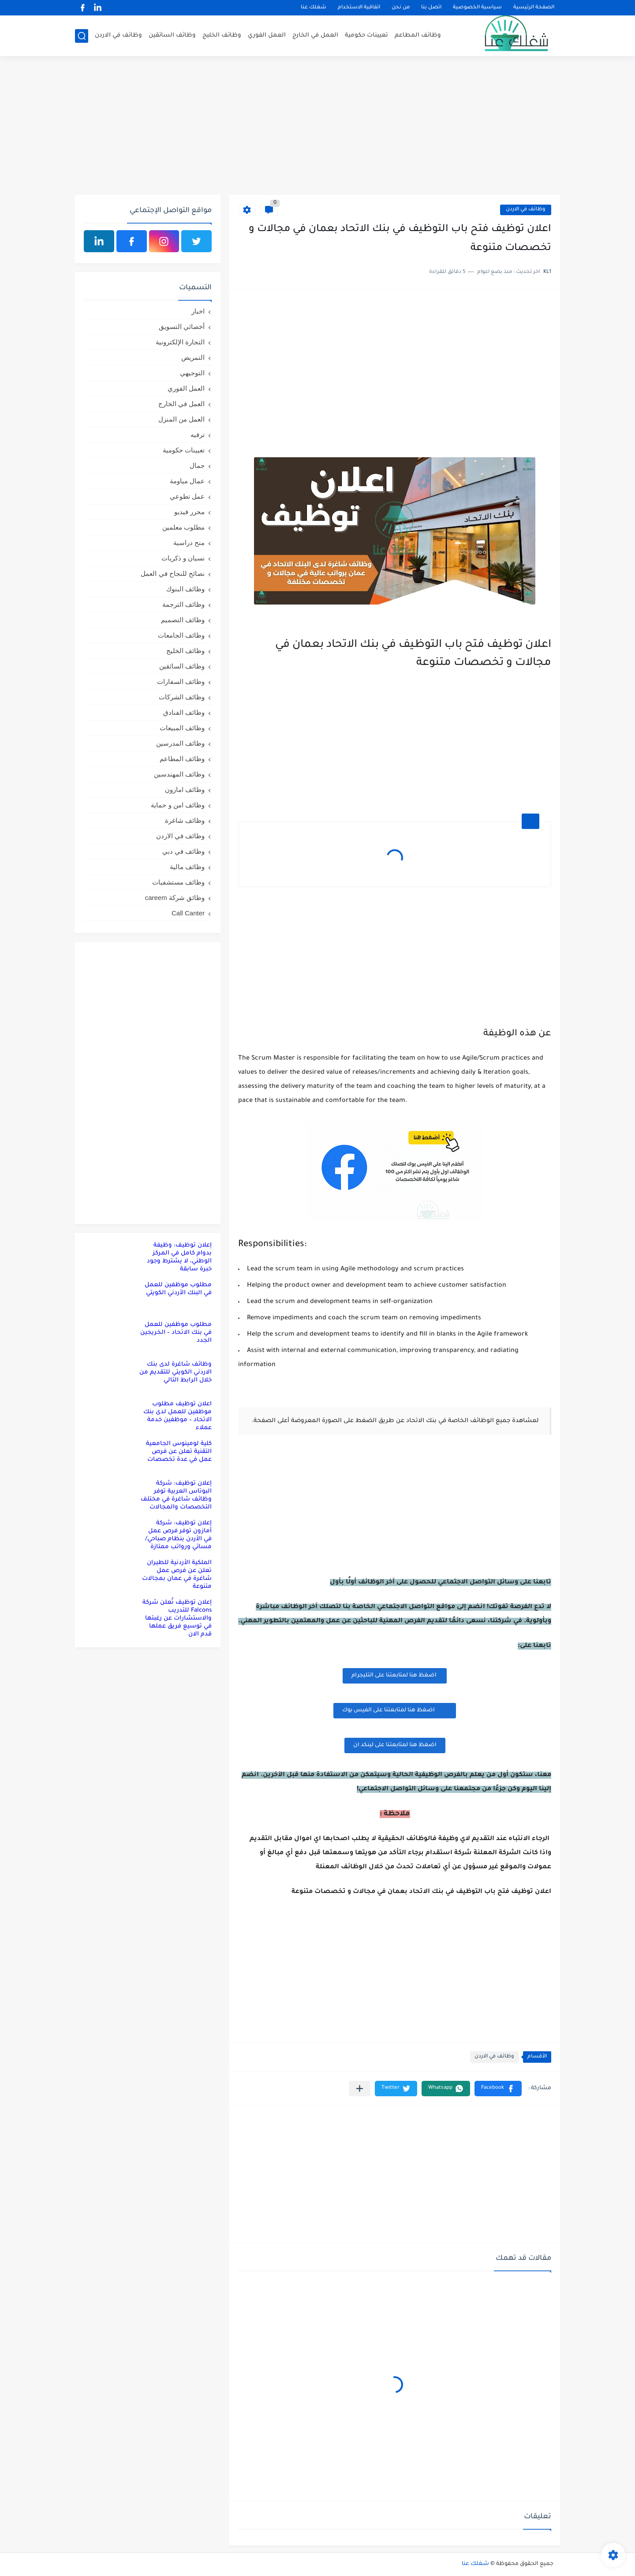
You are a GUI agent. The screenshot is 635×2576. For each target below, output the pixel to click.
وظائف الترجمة (183, 604)
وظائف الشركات (182, 697)
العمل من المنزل (181, 419)
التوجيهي (192, 373)
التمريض (193, 357)
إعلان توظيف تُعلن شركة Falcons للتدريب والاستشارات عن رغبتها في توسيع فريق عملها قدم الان (177, 1618)
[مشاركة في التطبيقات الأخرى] (359, 2088)
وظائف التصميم (183, 619)
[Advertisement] (317, 126)
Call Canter (188, 913)
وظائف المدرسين (180, 743)
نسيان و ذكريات (183, 558)
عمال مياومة (187, 481)
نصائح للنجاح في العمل (173, 573)
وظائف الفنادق (184, 712)
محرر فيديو (189, 511)
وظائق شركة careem (175, 897)
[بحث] (81, 36)
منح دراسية (189, 542)
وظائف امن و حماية (178, 805)
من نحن (401, 8)
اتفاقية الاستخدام (359, 8)
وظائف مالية (187, 866)
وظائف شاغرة (185, 820)
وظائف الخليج (221, 35)
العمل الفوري (267, 35)
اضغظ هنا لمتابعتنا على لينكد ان (395, 1745)
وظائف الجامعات (181, 635)
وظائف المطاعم (418, 35)
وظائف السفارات (181, 681)
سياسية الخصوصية (477, 8)
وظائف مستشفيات (178, 882)
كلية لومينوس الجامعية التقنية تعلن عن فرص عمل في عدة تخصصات (179, 1452)
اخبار (198, 311)
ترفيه (197, 434)
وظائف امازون (185, 789)
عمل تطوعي (187, 496)
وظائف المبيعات (182, 728)
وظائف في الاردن (118, 35)
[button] (498, 2088)
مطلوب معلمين (183, 527)
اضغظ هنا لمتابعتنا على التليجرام (394, 1676)
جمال (197, 465)
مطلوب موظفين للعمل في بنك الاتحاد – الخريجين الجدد (176, 1333)
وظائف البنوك (185, 589)
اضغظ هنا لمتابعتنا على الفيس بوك (394, 1710)
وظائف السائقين (172, 35)
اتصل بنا (431, 8)
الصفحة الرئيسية (533, 8)
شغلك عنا (313, 8)
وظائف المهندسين (179, 774)
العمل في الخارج (315, 35)
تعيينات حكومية (366, 35)
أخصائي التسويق (182, 326)
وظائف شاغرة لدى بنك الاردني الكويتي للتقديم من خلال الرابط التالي (175, 1372)
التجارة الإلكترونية (180, 342)
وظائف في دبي (183, 851)
